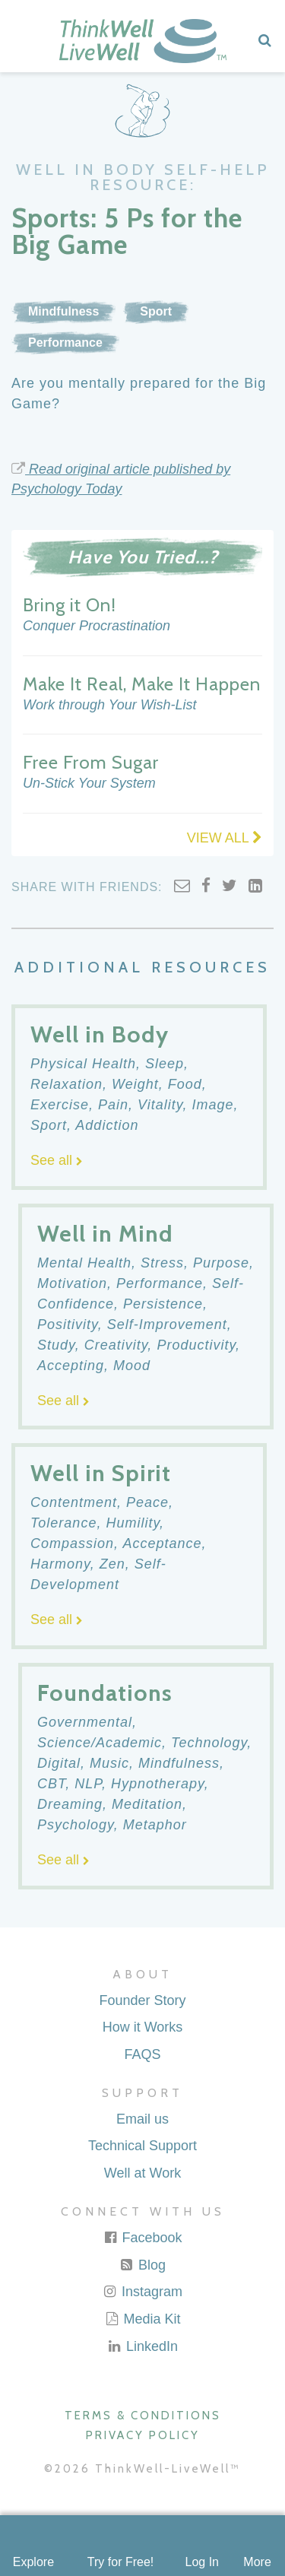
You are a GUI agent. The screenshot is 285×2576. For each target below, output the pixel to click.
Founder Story (142, 2000)
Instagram (142, 2291)
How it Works (143, 2027)
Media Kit (142, 2319)
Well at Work (142, 2173)
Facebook (142, 2237)
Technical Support (142, 2145)
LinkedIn (142, 2346)
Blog (142, 2265)
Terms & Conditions (143, 2415)
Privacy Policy (143, 2435)
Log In (201, 2561)
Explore (33, 2561)
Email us (142, 2119)
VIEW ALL (224, 837)
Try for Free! (120, 2561)
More (257, 2561)
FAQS (142, 2054)
